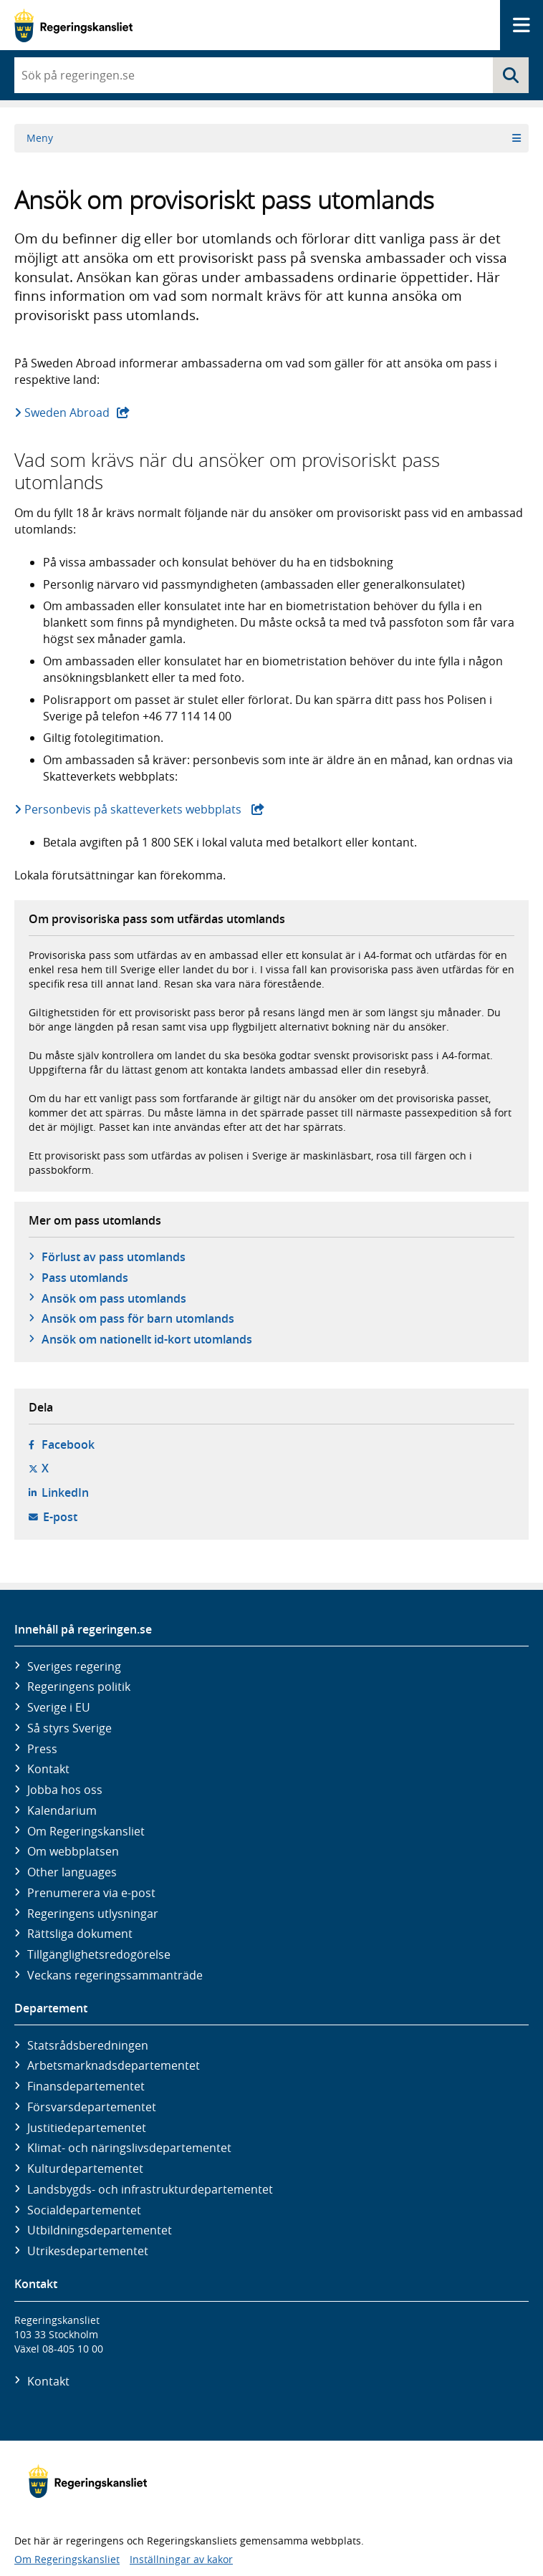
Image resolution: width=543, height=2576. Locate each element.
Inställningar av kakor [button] (181, 2559)
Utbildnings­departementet (99, 2230)
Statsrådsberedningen (87, 2045)
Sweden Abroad (78, 412)
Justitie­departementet (86, 2128)
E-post (60, 1517)
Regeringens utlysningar (92, 1913)
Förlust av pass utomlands (114, 1257)
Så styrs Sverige (69, 1728)
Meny (274, 138)
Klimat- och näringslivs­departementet (129, 2148)
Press (42, 1749)
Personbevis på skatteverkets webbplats (145, 809)
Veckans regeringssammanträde (115, 1975)
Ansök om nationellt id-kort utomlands (147, 1339)
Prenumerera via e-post (91, 1893)
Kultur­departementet (85, 2168)
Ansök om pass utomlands (114, 1298)
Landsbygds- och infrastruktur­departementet (150, 2189)
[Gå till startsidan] (73, 25)
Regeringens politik (78, 1686)
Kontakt (48, 1769)
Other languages (72, 1872)
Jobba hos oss (64, 1790)
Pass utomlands (85, 1277)
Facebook (68, 1444)
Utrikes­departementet (87, 2251)
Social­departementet (84, 2210)
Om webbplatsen (73, 1851)
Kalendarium (62, 1810)
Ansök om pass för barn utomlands (138, 1318)
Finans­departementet (86, 2086)
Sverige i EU (58, 1707)
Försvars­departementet (91, 2107)
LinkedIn (65, 1492)
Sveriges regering (74, 1666)
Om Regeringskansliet (86, 1831)
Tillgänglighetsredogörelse (98, 1954)
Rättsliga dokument (80, 1933)
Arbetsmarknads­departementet (113, 2065)
